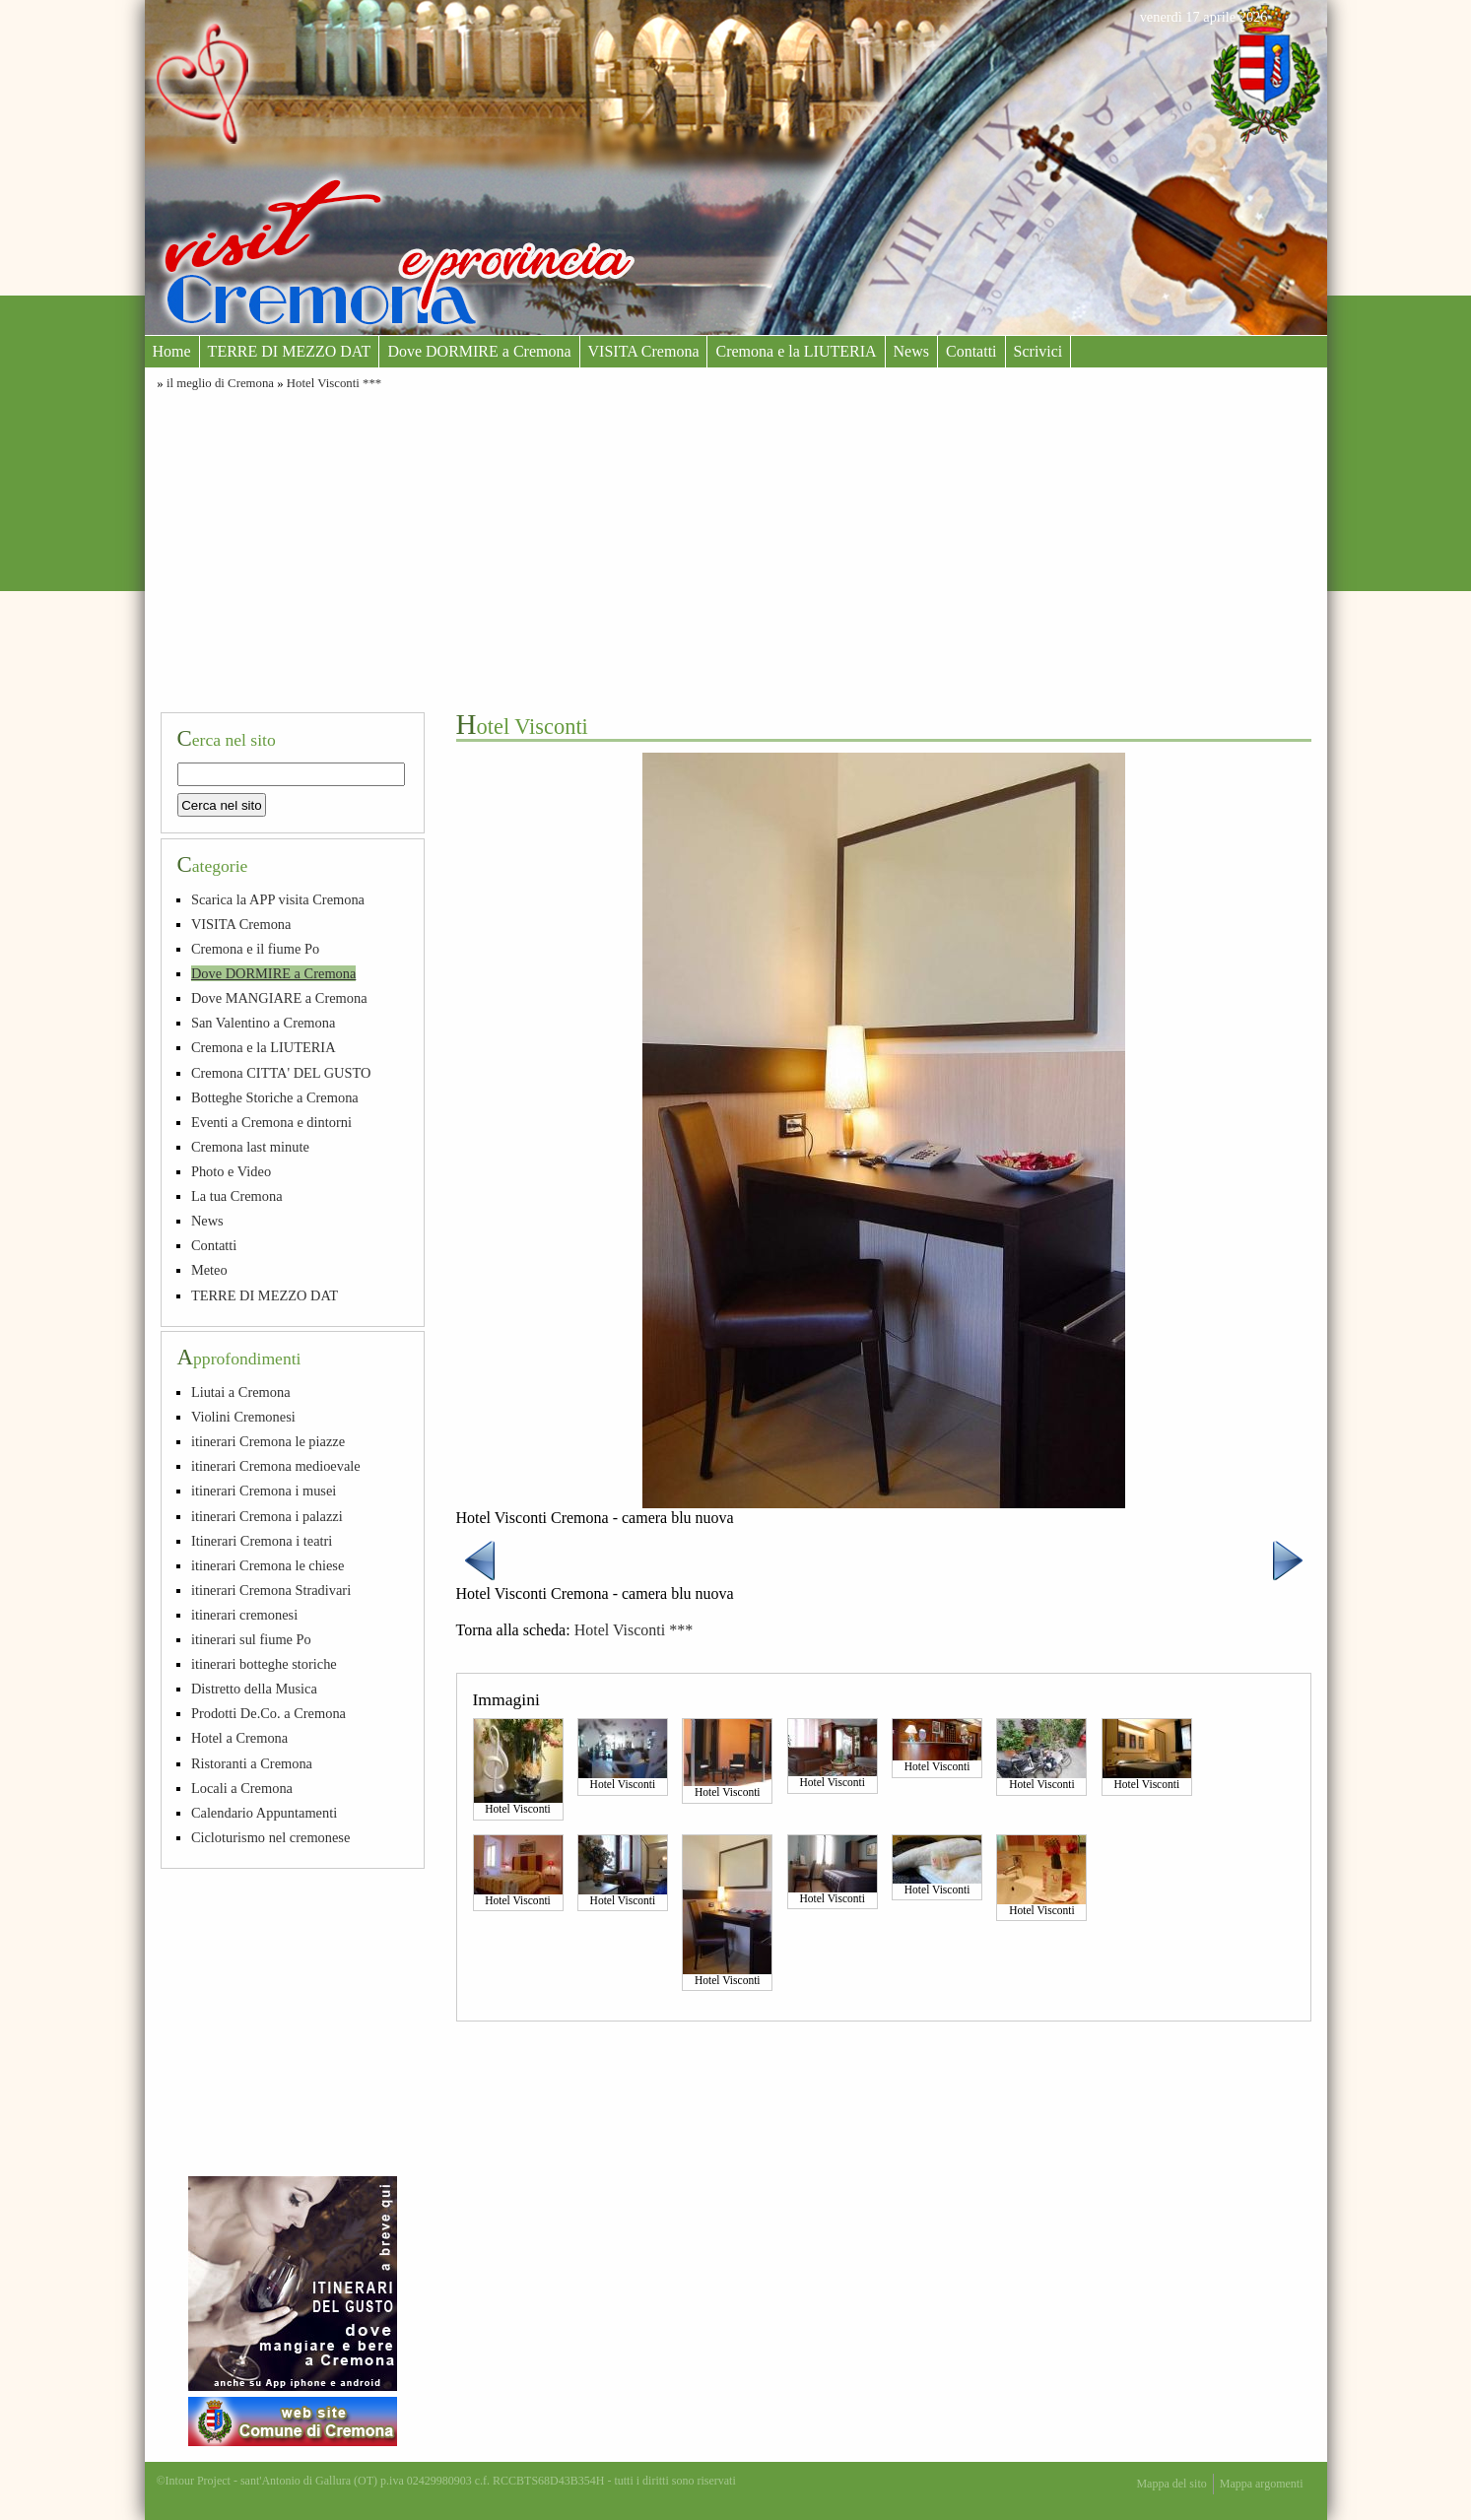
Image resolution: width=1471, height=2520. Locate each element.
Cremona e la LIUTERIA (795, 351)
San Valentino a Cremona (263, 1022)
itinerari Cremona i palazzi (267, 1516)
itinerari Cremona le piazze (268, 1441)
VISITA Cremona (644, 351)
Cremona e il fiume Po (255, 949)
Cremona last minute (250, 1147)
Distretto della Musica (254, 1688)
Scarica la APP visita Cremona (278, 899)
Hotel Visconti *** (334, 383)
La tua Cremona (237, 1196)
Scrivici (1038, 351)
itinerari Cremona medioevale (276, 1466)
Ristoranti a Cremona (251, 1763)
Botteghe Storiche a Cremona (275, 1097)
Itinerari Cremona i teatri (261, 1541)
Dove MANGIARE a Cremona (279, 998)
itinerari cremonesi (244, 1615)
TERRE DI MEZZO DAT (289, 351)
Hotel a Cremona (239, 1738)
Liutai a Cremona (241, 1392)
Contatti (971, 351)
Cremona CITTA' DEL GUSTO (281, 1073)
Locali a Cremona (242, 1788)
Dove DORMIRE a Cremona (478, 351)
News (911, 351)
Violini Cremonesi (243, 1417)
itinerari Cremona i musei (263, 1490)
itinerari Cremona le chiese (267, 1565)
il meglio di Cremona (220, 383)
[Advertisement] (736, 549)
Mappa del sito (1171, 2483)
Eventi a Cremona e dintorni (271, 1122)
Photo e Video (231, 1171)
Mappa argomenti (1262, 2483)
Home (172, 351)
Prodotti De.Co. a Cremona (268, 1713)
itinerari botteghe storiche (264, 1664)
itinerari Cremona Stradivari (271, 1590)
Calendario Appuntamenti (264, 1813)
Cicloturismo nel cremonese (270, 1837)
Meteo (209, 1270)
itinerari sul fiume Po (251, 1639)
